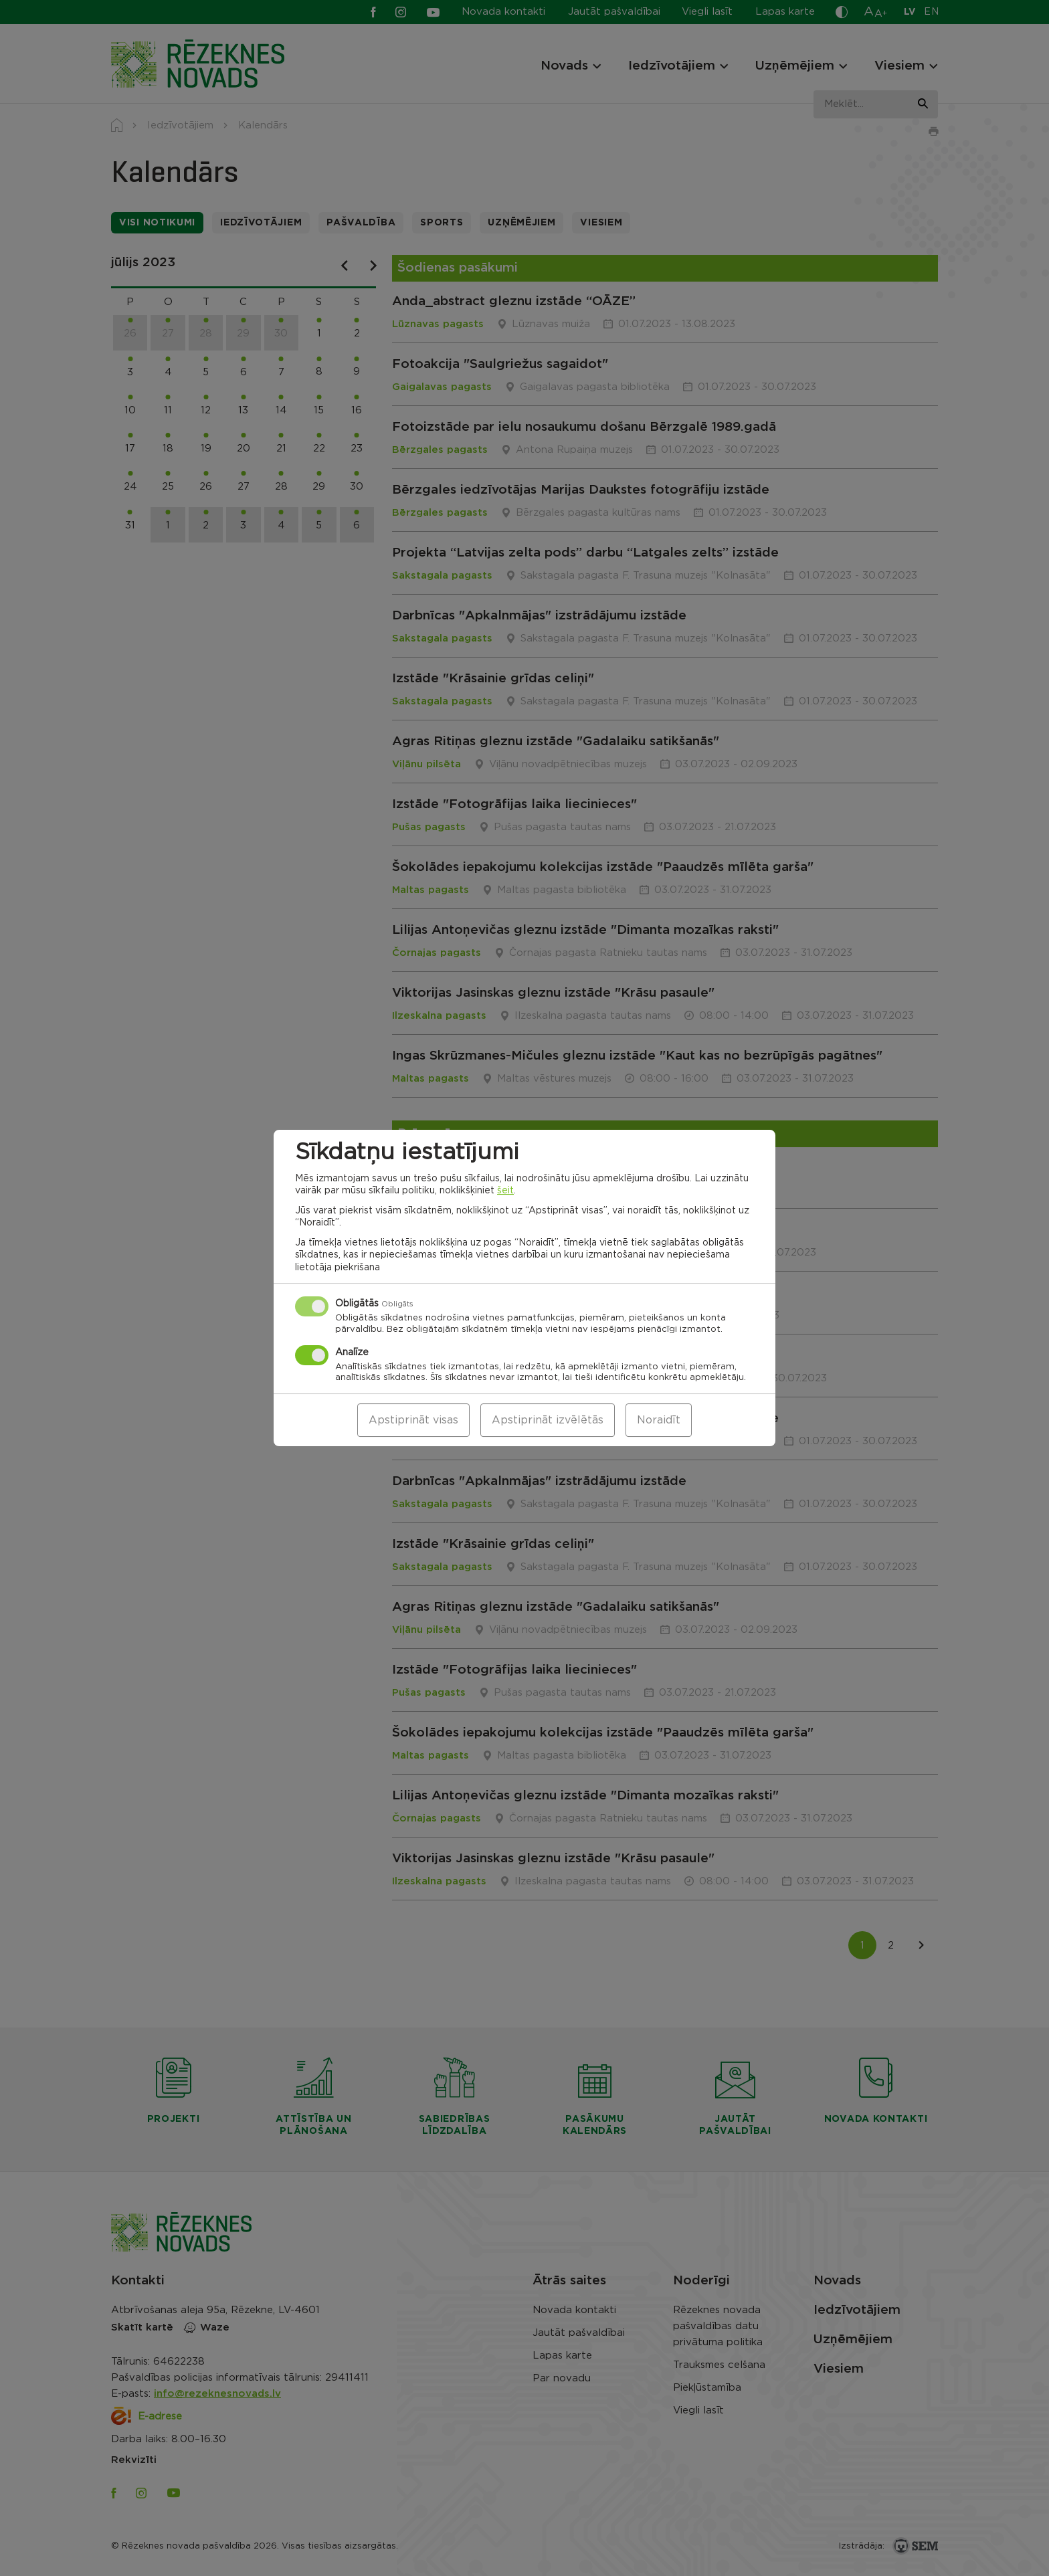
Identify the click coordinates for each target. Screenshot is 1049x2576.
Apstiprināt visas (413, 1420)
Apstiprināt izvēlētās (547, 1420)
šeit (505, 1190)
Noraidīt (658, 1420)
